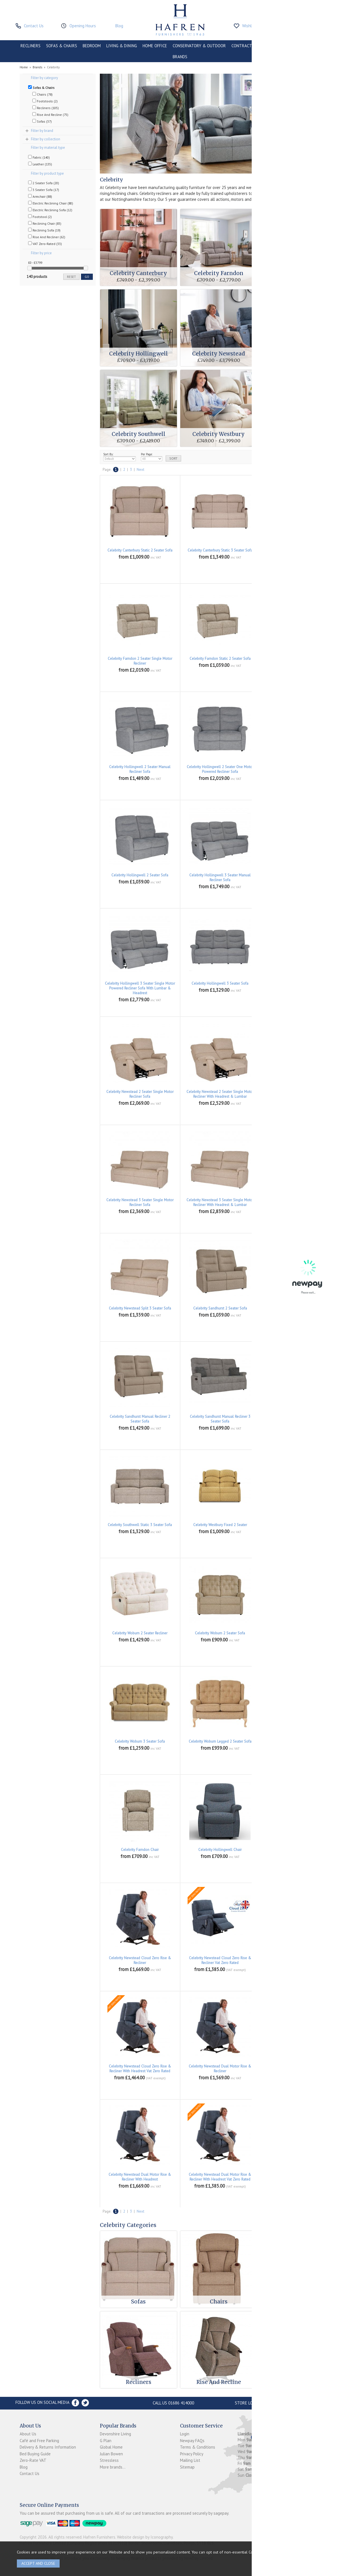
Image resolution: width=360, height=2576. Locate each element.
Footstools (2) (45, 101)
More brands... (112, 2467)
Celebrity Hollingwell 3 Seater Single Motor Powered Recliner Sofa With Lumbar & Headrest (140, 988)
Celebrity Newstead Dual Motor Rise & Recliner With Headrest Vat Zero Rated (220, 2177)
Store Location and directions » (269, 2403)
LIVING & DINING (121, 45)
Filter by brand (42, 130)
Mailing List (190, 2460)
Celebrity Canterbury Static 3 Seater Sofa (220, 550)
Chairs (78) (42, 94)
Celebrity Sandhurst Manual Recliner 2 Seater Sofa (140, 1419)
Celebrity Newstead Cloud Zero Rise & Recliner (140, 1960)
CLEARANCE (268, 45)
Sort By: (119, 456)
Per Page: (151, 456)
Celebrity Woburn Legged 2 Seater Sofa (220, 1741)
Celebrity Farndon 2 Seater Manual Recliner (300, 550)
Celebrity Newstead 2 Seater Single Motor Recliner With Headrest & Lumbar (220, 1094)
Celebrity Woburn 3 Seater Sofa (140, 1741)
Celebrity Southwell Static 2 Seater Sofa (300, 1416)
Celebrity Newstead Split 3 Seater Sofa (140, 1308)
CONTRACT (241, 45)
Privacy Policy (191, 2453)
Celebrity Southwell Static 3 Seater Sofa (140, 1524)
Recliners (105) (45, 107)
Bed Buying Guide (35, 2453)
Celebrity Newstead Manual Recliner (300, 2174)
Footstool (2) (40, 216)
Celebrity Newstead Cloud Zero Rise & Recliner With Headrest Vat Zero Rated (140, 2068)
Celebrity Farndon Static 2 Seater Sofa (220, 658)
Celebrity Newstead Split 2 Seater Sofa (300, 1200)
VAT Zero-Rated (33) (45, 243)
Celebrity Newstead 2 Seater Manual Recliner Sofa (300, 986)
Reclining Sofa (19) (44, 230)
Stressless (109, 2460)
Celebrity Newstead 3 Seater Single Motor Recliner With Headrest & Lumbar (220, 1202)
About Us (28, 2433)
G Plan (105, 2440)
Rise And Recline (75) (50, 114)
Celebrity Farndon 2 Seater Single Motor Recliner (140, 661)
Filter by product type (47, 173)
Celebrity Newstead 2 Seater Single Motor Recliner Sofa (140, 1094)
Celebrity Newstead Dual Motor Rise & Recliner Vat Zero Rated (300, 2068)
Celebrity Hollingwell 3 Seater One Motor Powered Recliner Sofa (300, 877)
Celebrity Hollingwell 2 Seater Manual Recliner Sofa (139, 769)
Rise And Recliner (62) (46, 237)
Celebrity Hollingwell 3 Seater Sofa (220, 983)
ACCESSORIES (327, 45)
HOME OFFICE (155, 45)
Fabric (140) (39, 157)
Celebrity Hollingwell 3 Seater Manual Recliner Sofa (220, 877)
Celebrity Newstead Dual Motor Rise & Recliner (220, 2068)
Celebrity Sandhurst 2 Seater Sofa (220, 1308)
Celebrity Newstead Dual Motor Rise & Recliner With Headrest (140, 2177)
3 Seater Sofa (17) (43, 189)
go (87, 277)
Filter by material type (48, 147)
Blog (24, 2467)
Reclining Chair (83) (44, 223)
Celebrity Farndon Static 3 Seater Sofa (300, 658)
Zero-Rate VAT (33, 2460)
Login (184, 2433)
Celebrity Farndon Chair (140, 1849)
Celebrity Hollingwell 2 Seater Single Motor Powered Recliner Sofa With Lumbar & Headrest (300, 771)
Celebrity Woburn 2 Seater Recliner (139, 1633)
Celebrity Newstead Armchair (300, 1849)
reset (71, 277)
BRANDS (180, 56)
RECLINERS (30, 45)
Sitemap (187, 2467)
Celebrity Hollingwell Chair (220, 1849)
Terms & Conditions (197, 2447)
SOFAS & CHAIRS (61, 45)
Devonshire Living (115, 2433)
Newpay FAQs (192, 2440)
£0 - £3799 (35, 262)
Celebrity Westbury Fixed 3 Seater (300, 1524)
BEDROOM (92, 45)
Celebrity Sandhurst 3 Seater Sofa (300, 1308)
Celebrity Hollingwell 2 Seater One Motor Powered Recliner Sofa (220, 769)
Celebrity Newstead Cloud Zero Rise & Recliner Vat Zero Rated (220, 1960)
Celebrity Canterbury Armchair (300, 1741)
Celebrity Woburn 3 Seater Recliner (300, 1633)
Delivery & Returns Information (48, 2447)
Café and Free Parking (39, 2440)
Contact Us (29, 2473)
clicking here (279, 2552)
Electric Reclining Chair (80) (50, 203)
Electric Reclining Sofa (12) (50, 210)
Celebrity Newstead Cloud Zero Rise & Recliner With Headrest (300, 1960)
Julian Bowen (111, 2453)
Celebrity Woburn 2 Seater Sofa (220, 1633)
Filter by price (41, 253)
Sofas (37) (42, 121)
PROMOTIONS (296, 45)
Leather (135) (40, 164)
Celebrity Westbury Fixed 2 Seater (220, 1524)
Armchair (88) (40, 196)
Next (140, 469)
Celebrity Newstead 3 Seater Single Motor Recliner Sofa (140, 1202)
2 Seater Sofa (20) (43, 183)
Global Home (111, 2447)
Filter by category (44, 77)
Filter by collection (45, 139)
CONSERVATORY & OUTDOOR (199, 45)
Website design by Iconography (145, 2537)
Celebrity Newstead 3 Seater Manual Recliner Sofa (300, 1094)
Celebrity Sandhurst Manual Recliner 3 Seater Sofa (220, 1419)
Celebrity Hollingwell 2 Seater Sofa (139, 875)
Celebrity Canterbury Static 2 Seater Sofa (139, 550)
